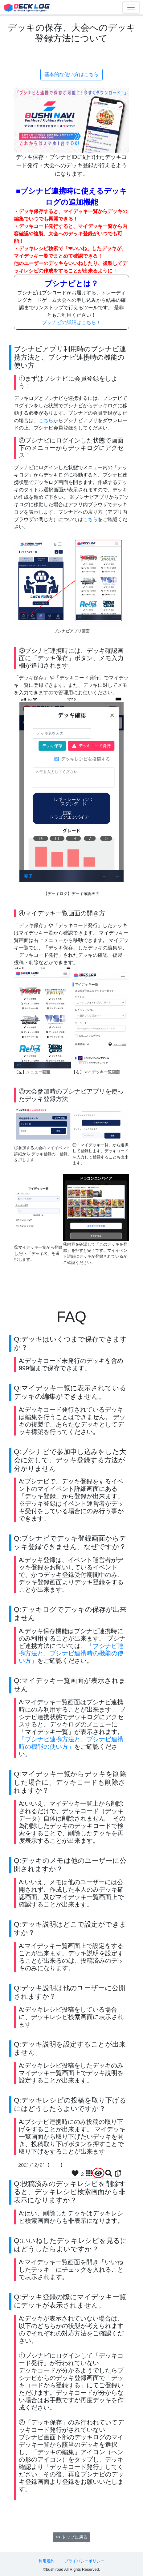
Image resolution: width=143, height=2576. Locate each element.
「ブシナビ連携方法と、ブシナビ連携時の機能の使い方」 (71, 1653)
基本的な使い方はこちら (71, 74)
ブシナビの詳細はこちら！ (71, 322)
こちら (46, 420)
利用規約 (47, 2561)
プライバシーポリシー (84, 2561)
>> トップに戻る (71, 2537)
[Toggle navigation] (131, 7)
